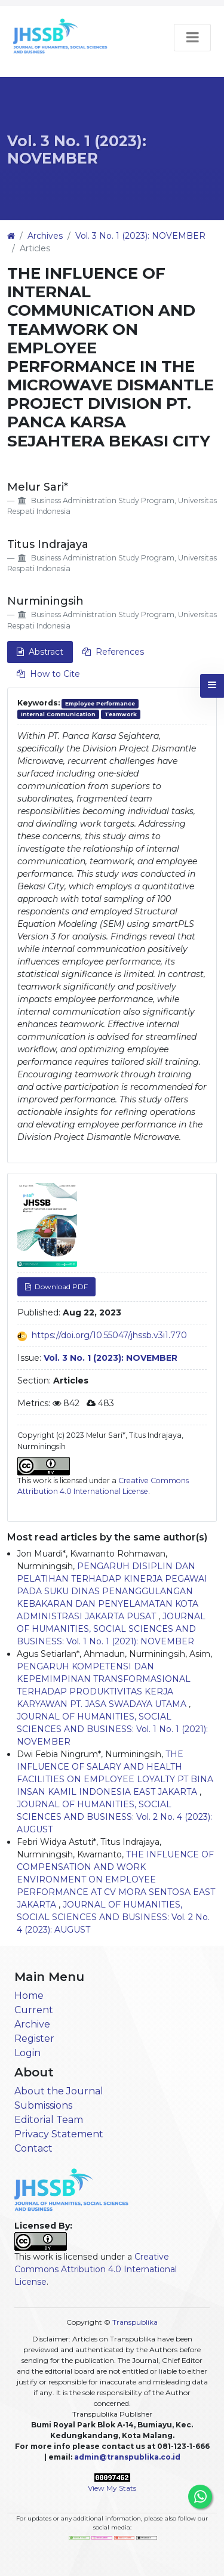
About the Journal (58, 2091)
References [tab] (113, 651)
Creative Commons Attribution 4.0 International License (95, 2269)
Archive (32, 2024)
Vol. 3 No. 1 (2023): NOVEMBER (76, 149)
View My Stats (112, 2487)
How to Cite (48, 673)
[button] (212, 686)
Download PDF (60, 1286)
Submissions (43, 2105)
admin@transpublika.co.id (127, 2456)
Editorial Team (48, 2119)
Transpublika (135, 2322)
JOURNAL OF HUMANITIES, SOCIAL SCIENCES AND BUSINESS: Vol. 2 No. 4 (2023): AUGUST (114, 1817)
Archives (45, 235)
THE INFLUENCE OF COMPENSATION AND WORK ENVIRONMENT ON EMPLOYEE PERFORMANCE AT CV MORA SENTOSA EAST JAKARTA (116, 1879)
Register (34, 2038)
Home (29, 1995)
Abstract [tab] (40, 651)
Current (33, 2010)
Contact (33, 2148)
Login (27, 2053)
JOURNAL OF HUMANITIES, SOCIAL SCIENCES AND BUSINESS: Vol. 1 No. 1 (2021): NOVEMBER (111, 1629)
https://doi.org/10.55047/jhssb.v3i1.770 (109, 1335)
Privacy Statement (58, 2134)
